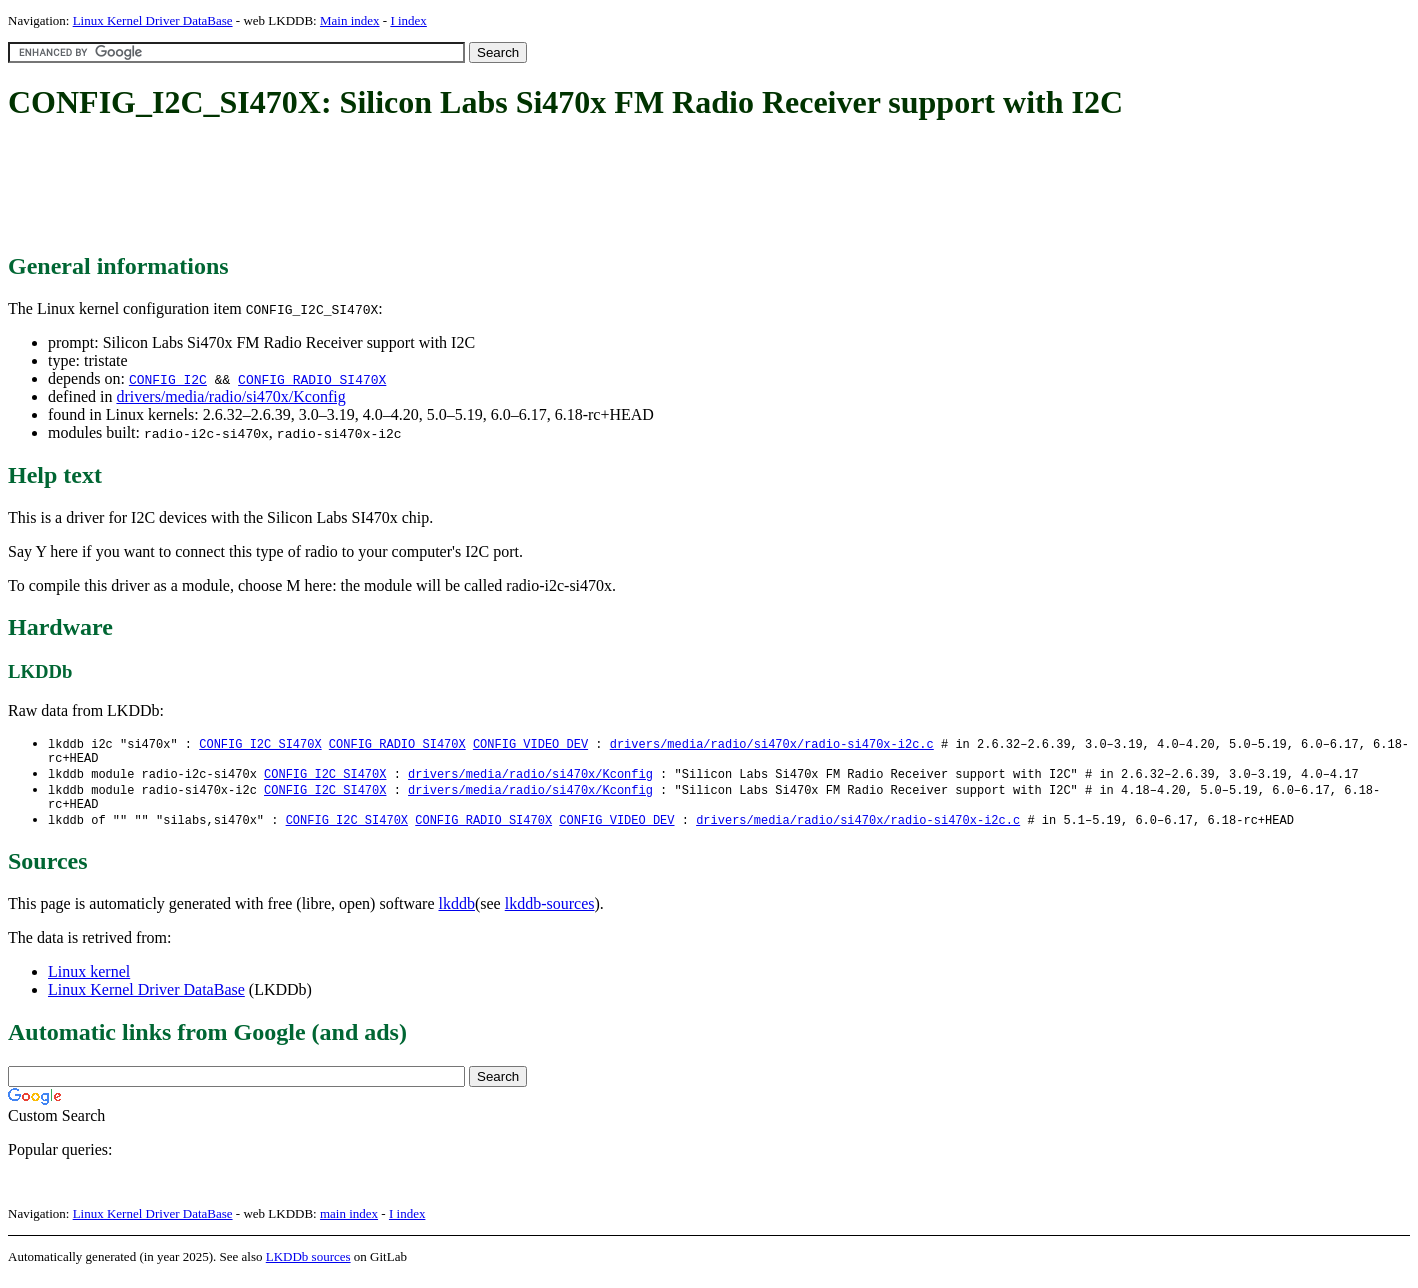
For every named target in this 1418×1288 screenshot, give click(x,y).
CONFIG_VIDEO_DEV (530, 744)
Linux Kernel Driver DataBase (153, 20)
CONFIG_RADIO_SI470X (312, 379)
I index (408, 20)
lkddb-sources (550, 913)
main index (349, 1223)
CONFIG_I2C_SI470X (260, 744)
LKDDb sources (308, 1266)
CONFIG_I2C (168, 379)
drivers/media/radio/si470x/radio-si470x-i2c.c (772, 744)
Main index (350, 20)
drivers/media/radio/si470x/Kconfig (230, 396)
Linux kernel (89, 981)
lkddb (457, 913)
